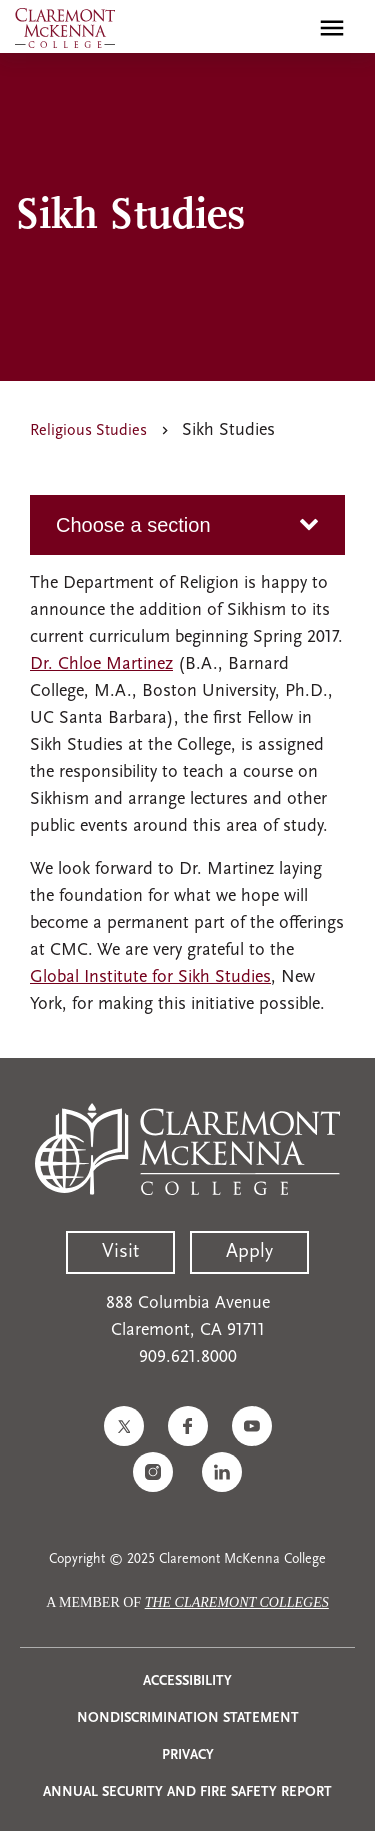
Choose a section (133, 525)
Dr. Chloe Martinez (101, 664)
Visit (120, 1252)
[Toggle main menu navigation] (332, 28)
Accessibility (187, 1681)
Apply (249, 1252)
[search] (289, 28)
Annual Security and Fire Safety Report (187, 1792)
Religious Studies (88, 431)
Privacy (188, 1755)
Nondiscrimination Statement (188, 1718)
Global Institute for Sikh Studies (150, 977)
